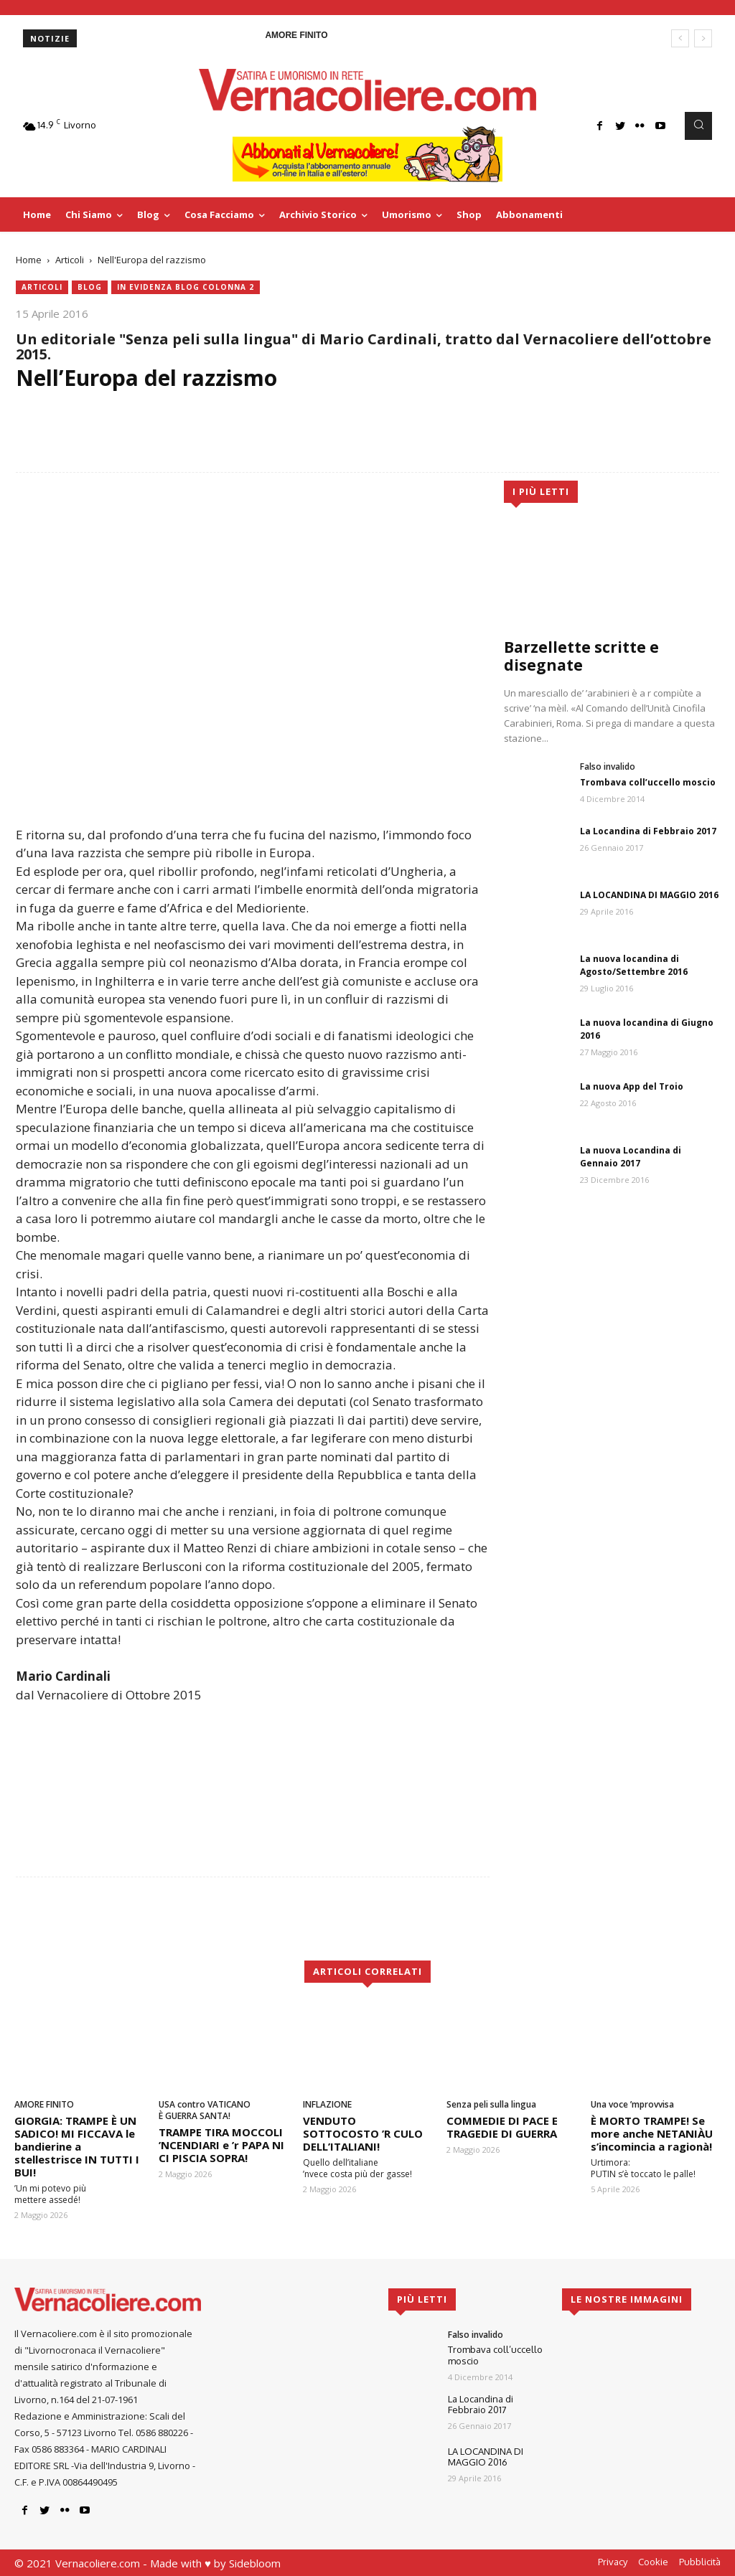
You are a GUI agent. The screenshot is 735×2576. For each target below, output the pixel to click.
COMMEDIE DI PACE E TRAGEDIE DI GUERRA (502, 2127)
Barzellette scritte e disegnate (581, 656)
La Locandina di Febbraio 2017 (648, 831)
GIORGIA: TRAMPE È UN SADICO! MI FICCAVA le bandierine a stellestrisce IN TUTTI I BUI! (76, 2146)
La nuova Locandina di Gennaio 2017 (630, 1156)
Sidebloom (255, 2563)
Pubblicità (700, 2561)
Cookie (653, 2561)
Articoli (69, 259)
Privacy (612, 2561)
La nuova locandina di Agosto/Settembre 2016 (634, 965)
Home (29, 259)
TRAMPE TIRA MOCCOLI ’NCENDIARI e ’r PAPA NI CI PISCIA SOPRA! (221, 2145)
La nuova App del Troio (631, 1086)
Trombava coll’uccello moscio (648, 782)
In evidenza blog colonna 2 (185, 287)
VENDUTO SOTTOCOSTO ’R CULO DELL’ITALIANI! (363, 2133)
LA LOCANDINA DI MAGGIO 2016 (649, 895)
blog (90, 287)
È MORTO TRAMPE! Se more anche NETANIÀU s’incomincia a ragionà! (652, 2133)
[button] (698, 125)
